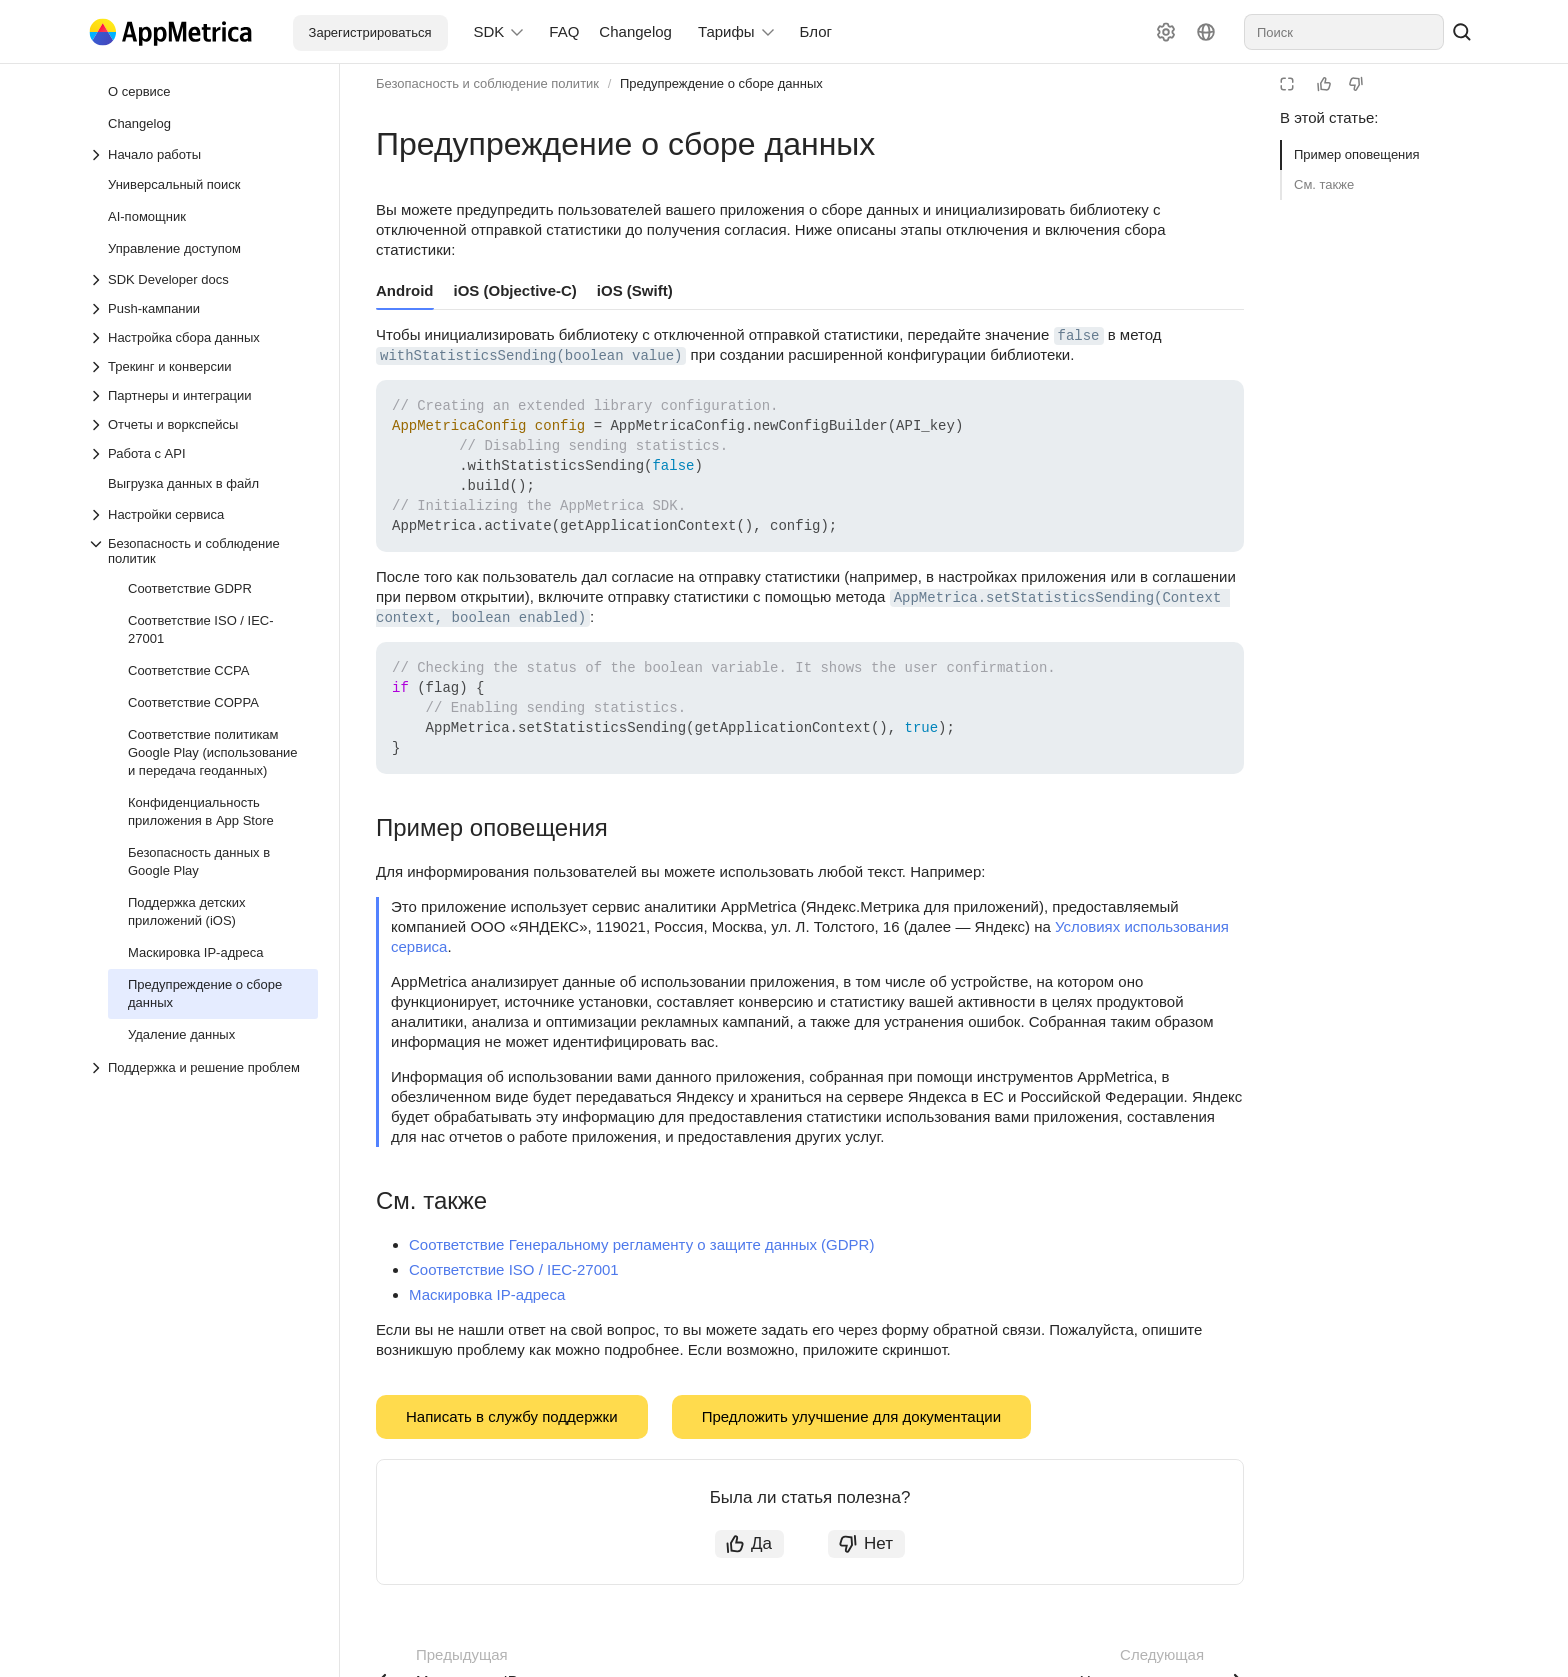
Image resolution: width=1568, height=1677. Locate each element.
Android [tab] (405, 290)
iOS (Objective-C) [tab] (515, 290)
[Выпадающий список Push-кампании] (203, 308)
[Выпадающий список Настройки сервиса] (203, 514)
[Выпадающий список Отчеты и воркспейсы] (203, 424)
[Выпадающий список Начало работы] (203, 154)
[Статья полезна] (1324, 84)
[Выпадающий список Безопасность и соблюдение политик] (203, 551)
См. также (1324, 184)
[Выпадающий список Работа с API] (203, 453)
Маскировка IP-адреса (487, 1294)
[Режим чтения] (1287, 84)
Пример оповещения (1357, 154)
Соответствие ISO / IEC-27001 (514, 1269)
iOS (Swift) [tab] (635, 290)
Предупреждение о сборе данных (721, 83)
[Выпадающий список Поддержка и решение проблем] (98, 1068)
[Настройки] (1166, 32)
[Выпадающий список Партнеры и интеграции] (203, 395)
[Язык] (1206, 32)
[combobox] (1344, 32)
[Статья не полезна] (1356, 84)
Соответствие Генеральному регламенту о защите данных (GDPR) (641, 1244)
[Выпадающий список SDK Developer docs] (203, 279)
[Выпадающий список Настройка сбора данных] (203, 337)
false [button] (1079, 336)
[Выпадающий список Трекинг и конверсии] (203, 366)
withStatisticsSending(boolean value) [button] (531, 356)
